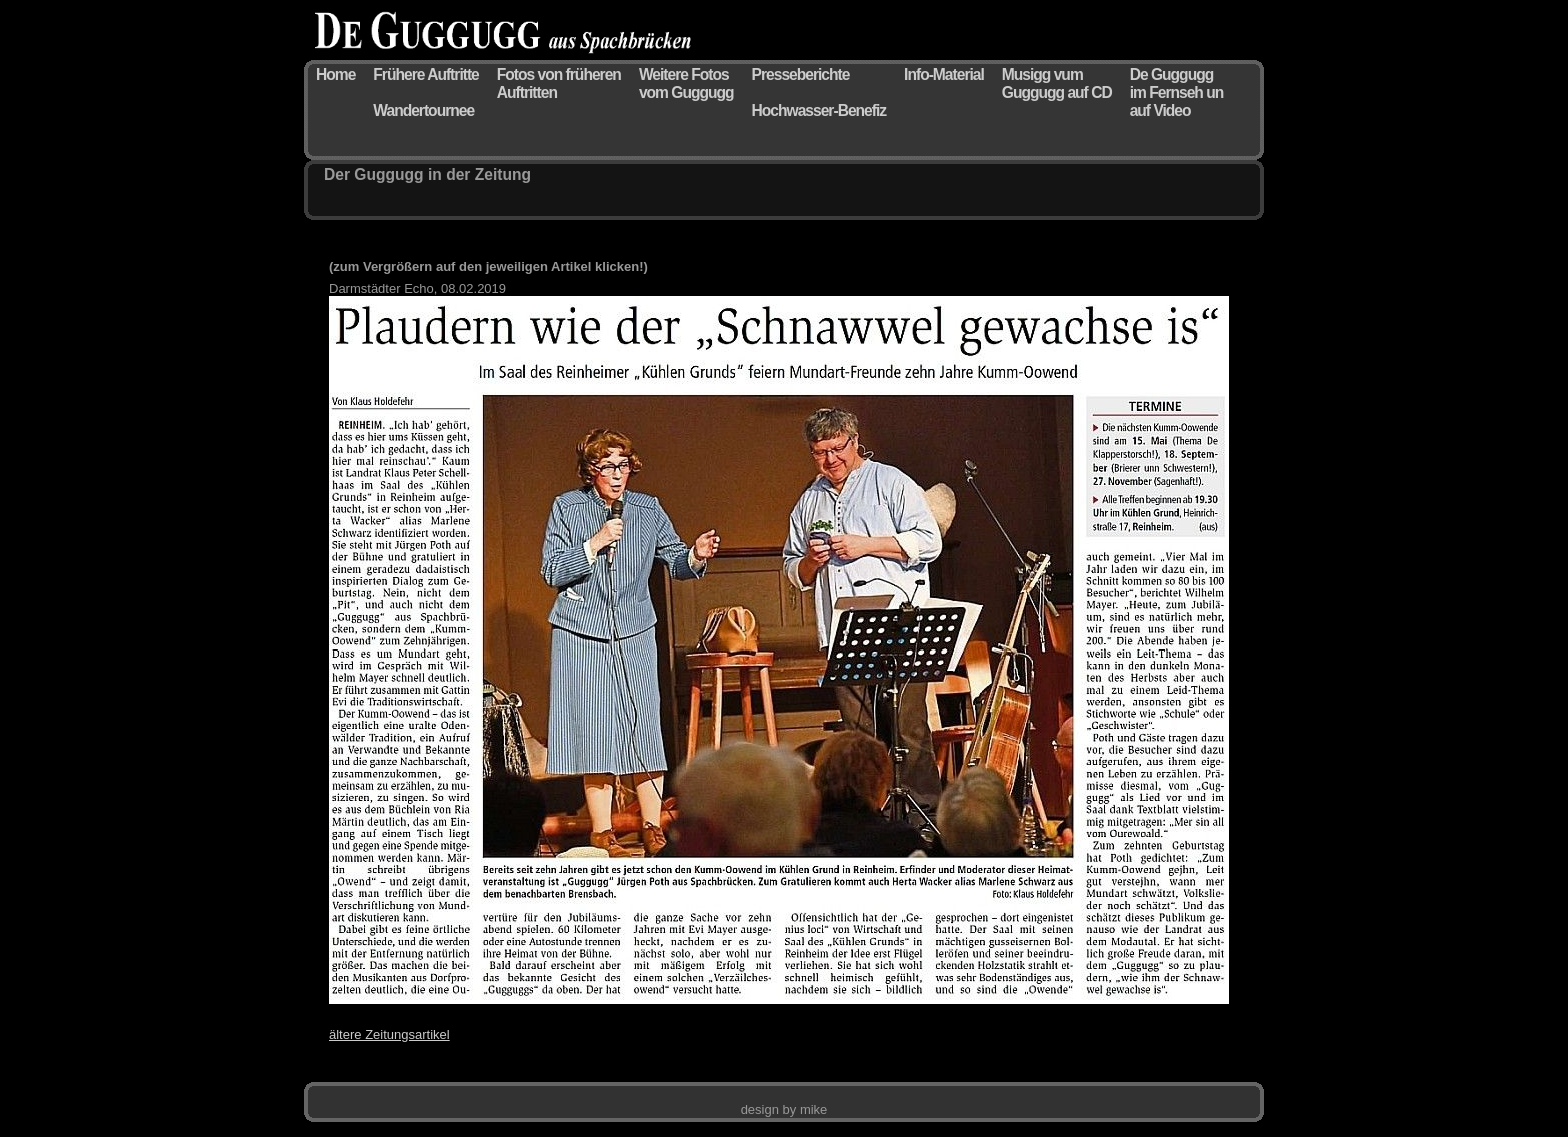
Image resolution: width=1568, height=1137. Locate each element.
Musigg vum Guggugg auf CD (1057, 83)
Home (335, 74)
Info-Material (944, 74)
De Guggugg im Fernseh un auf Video (1177, 92)
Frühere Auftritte (425, 74)
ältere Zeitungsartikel (389, 1034)
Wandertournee (423, 110)
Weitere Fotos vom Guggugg (686, 83)
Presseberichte (801, 74)
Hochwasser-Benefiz (819, 110)
